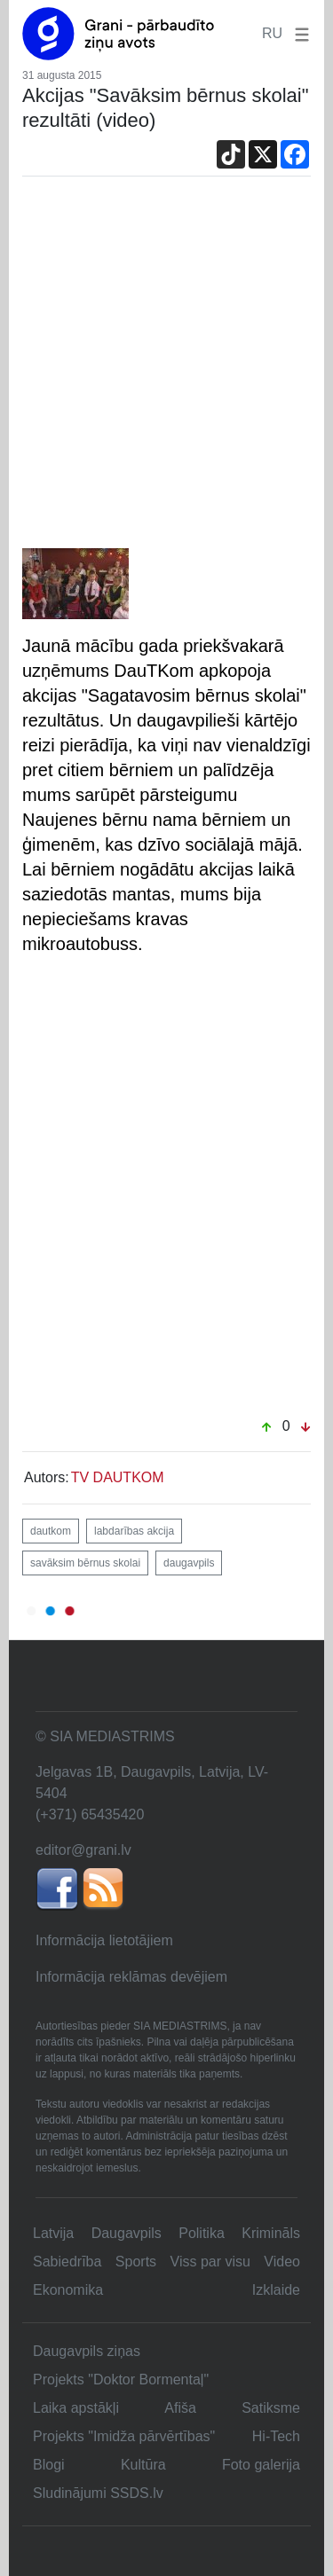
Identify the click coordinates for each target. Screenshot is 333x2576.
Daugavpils (126, 2233)
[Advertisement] (166, 373)
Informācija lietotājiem (104, 1940)
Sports (135, 2261)
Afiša (180, 2407)
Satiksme (271, 2407)
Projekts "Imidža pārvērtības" (124, 2436)
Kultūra (143, 2464)
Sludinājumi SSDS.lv (98, 2493)
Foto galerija (261, 2464)
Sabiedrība (67, 2261)
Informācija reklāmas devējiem (131, 1976)
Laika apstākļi (76, 2407)
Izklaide (276, 2289)
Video (282, 2261)
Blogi (49, 2464)
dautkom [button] (50, 1531)
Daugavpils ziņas (86, 2351)
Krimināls (271, 2233)
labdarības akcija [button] (134, 1531)
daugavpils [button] (188, 1563)
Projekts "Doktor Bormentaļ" (121, 2379)
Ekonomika (68, 2289)
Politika (201, 2233)
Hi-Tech (276, 2436)
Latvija (53, 2233)
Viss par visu (210, 2261)
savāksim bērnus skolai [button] (85, 1563)
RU (272, 33)
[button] (298, 33)
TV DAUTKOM (117, 1477)
